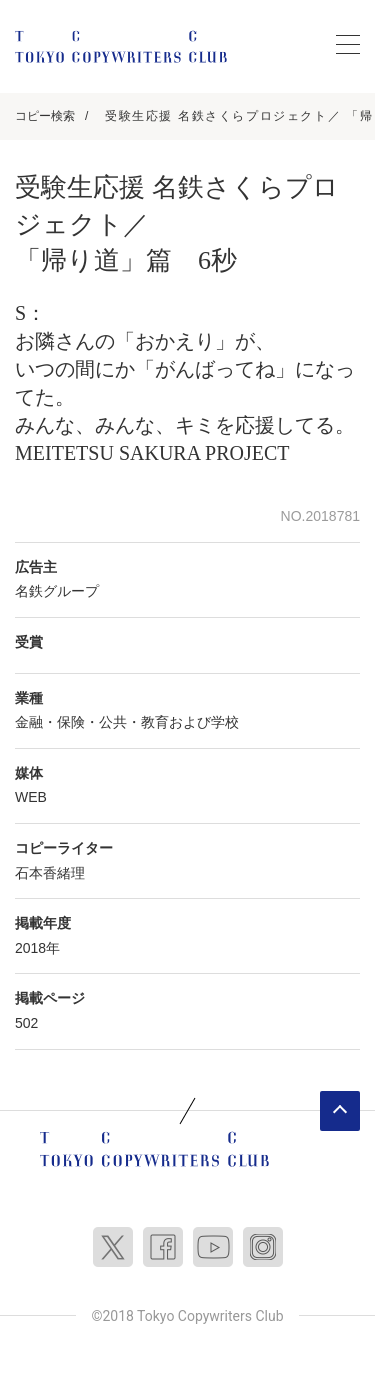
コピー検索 (45, 116)
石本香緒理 (50, 873)
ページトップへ (340, 1111)
